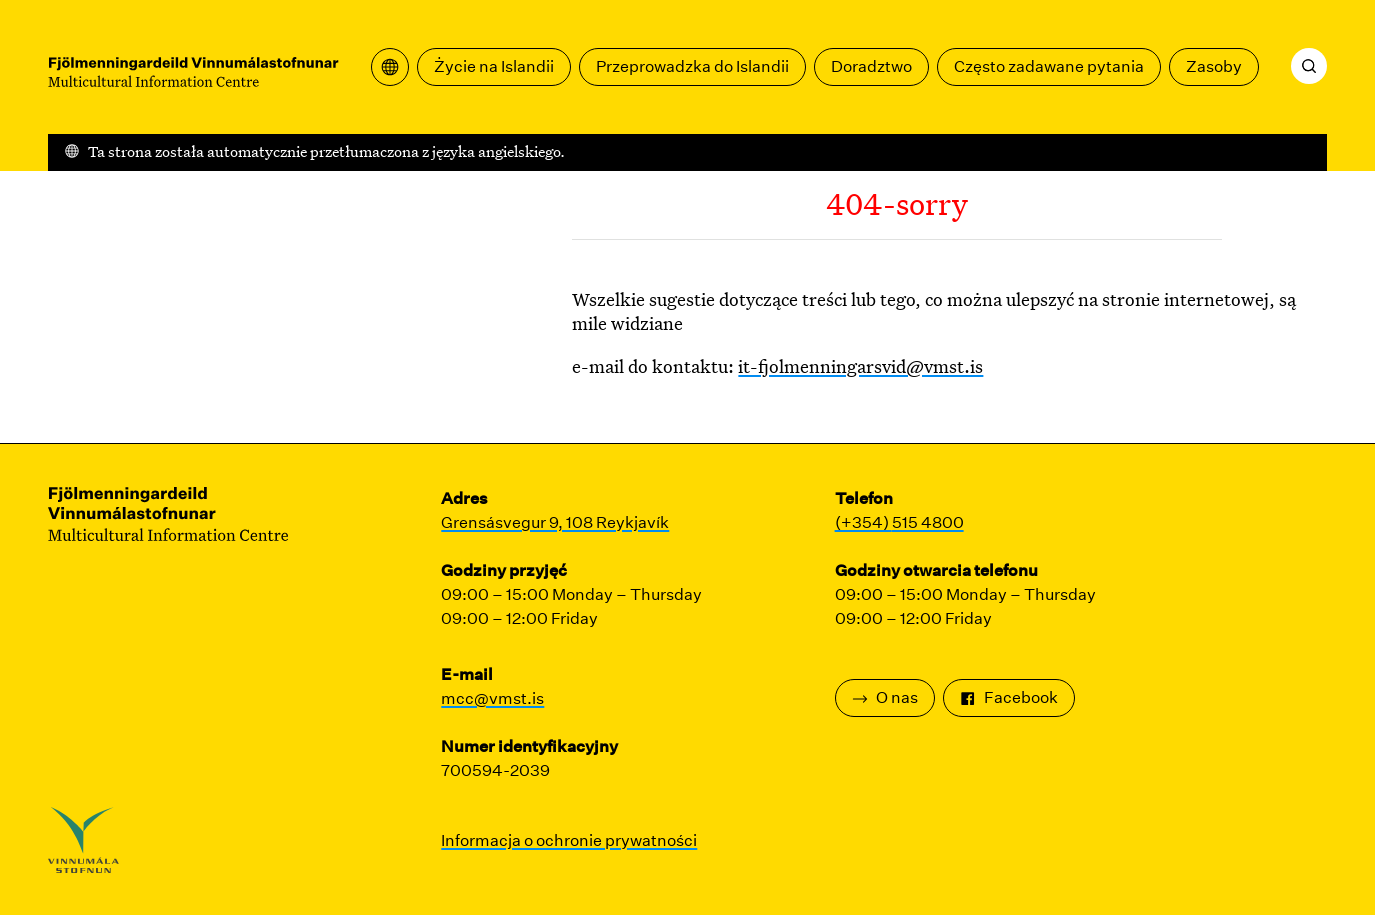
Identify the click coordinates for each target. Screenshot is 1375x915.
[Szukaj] (1309, 66)
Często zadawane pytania (1049, 66)
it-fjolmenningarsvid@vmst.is (860, 366)
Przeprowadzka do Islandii (692, 66)
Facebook (1009, 697)
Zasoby (1214, 66)
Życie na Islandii (494, 66)
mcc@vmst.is (492, 698)
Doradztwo (871, 66)
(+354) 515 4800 (899, 522)
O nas (885, 697)
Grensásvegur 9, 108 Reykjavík (555, 522)
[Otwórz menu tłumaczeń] (390, 67)
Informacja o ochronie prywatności (569, 840)
